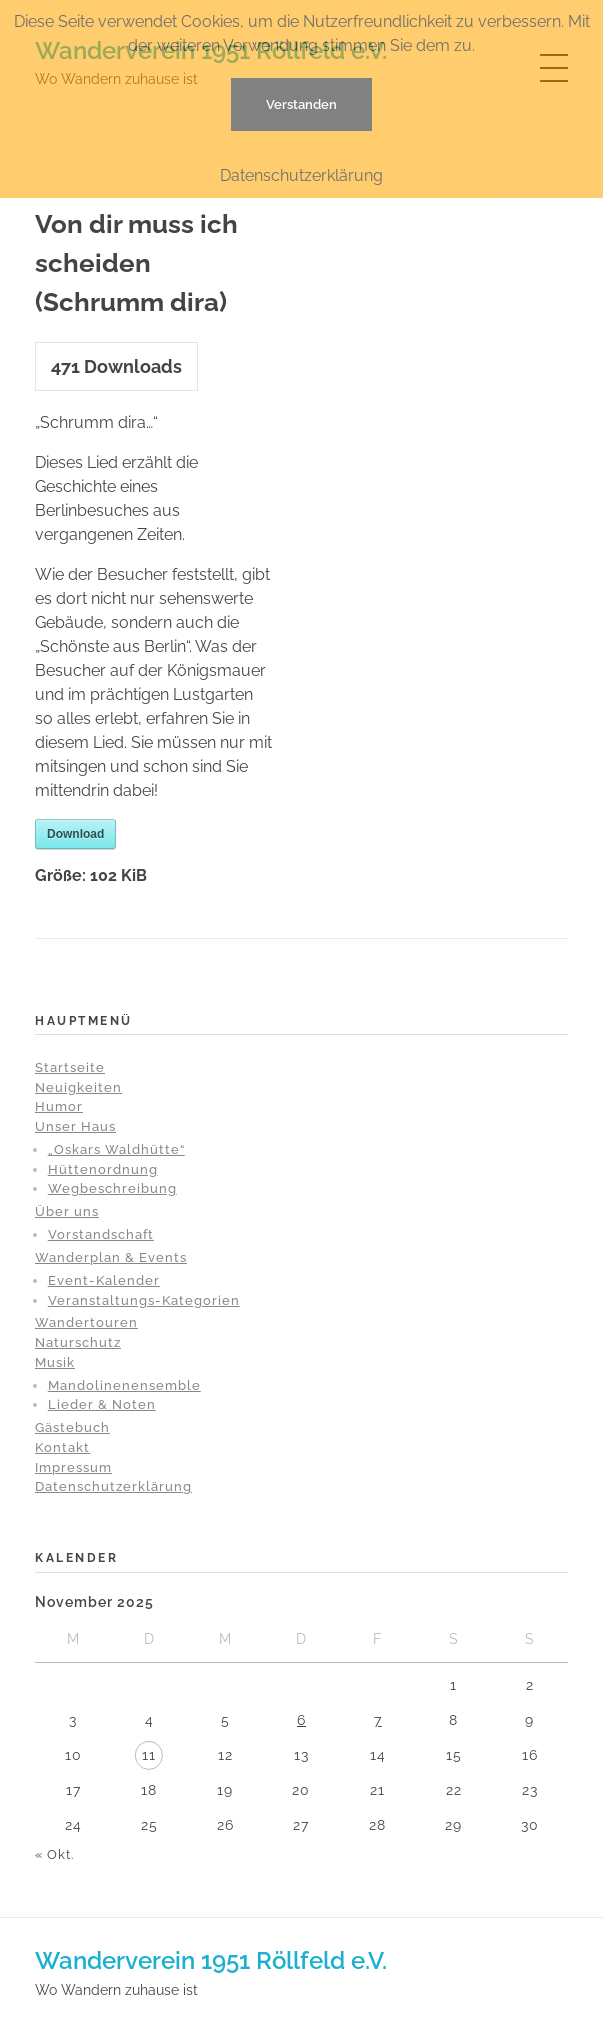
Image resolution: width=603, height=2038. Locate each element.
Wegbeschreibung (112, 1188)
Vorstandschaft (101, 1234)
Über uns (67, 1211)
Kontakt (62, 1447)
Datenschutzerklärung (113, 1486)
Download (75, 834)
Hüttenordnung (103, 1169)
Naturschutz (78, 1342)
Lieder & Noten (102, 1404)
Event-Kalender (104, 1280)
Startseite (70, 1067)
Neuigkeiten (78, 1087)
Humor (59, 1106)
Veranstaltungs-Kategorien (144, 1300)
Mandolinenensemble (124, 1385)
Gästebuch (72, 1427)
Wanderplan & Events (111, 1257)
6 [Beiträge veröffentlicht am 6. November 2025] (301, 1720)
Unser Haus (75, 1126)
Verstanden (301, 104)
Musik (55, 1362)
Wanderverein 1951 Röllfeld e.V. (211, 1960)
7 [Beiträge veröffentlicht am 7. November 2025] (378, 1720)
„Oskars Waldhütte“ (116, 1149)
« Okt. (54, 1854)
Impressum (73, 1467)
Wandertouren (86, 1322)
